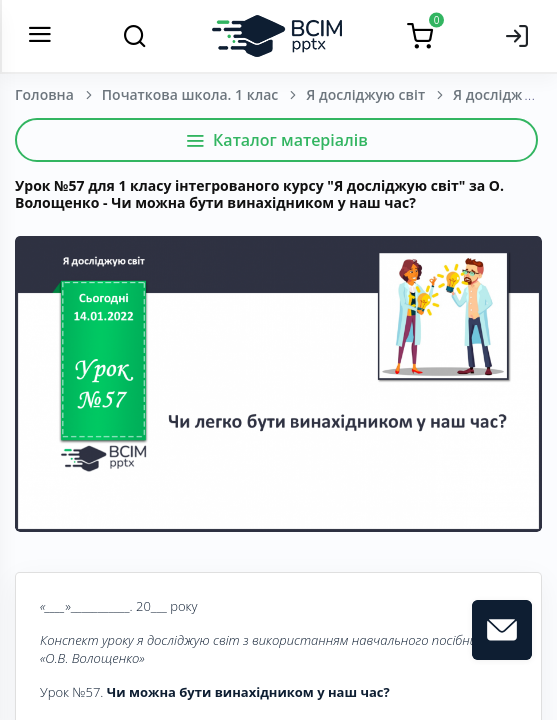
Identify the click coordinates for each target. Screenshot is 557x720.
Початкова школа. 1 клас (190, 94)
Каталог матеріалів (276, 140)
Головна (44, 94)
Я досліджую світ (365, 94)
